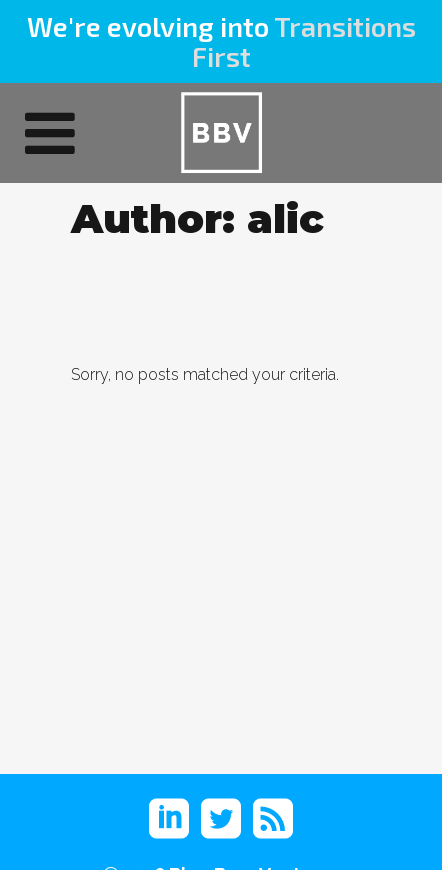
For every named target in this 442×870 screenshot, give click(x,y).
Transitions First (304, 41)
